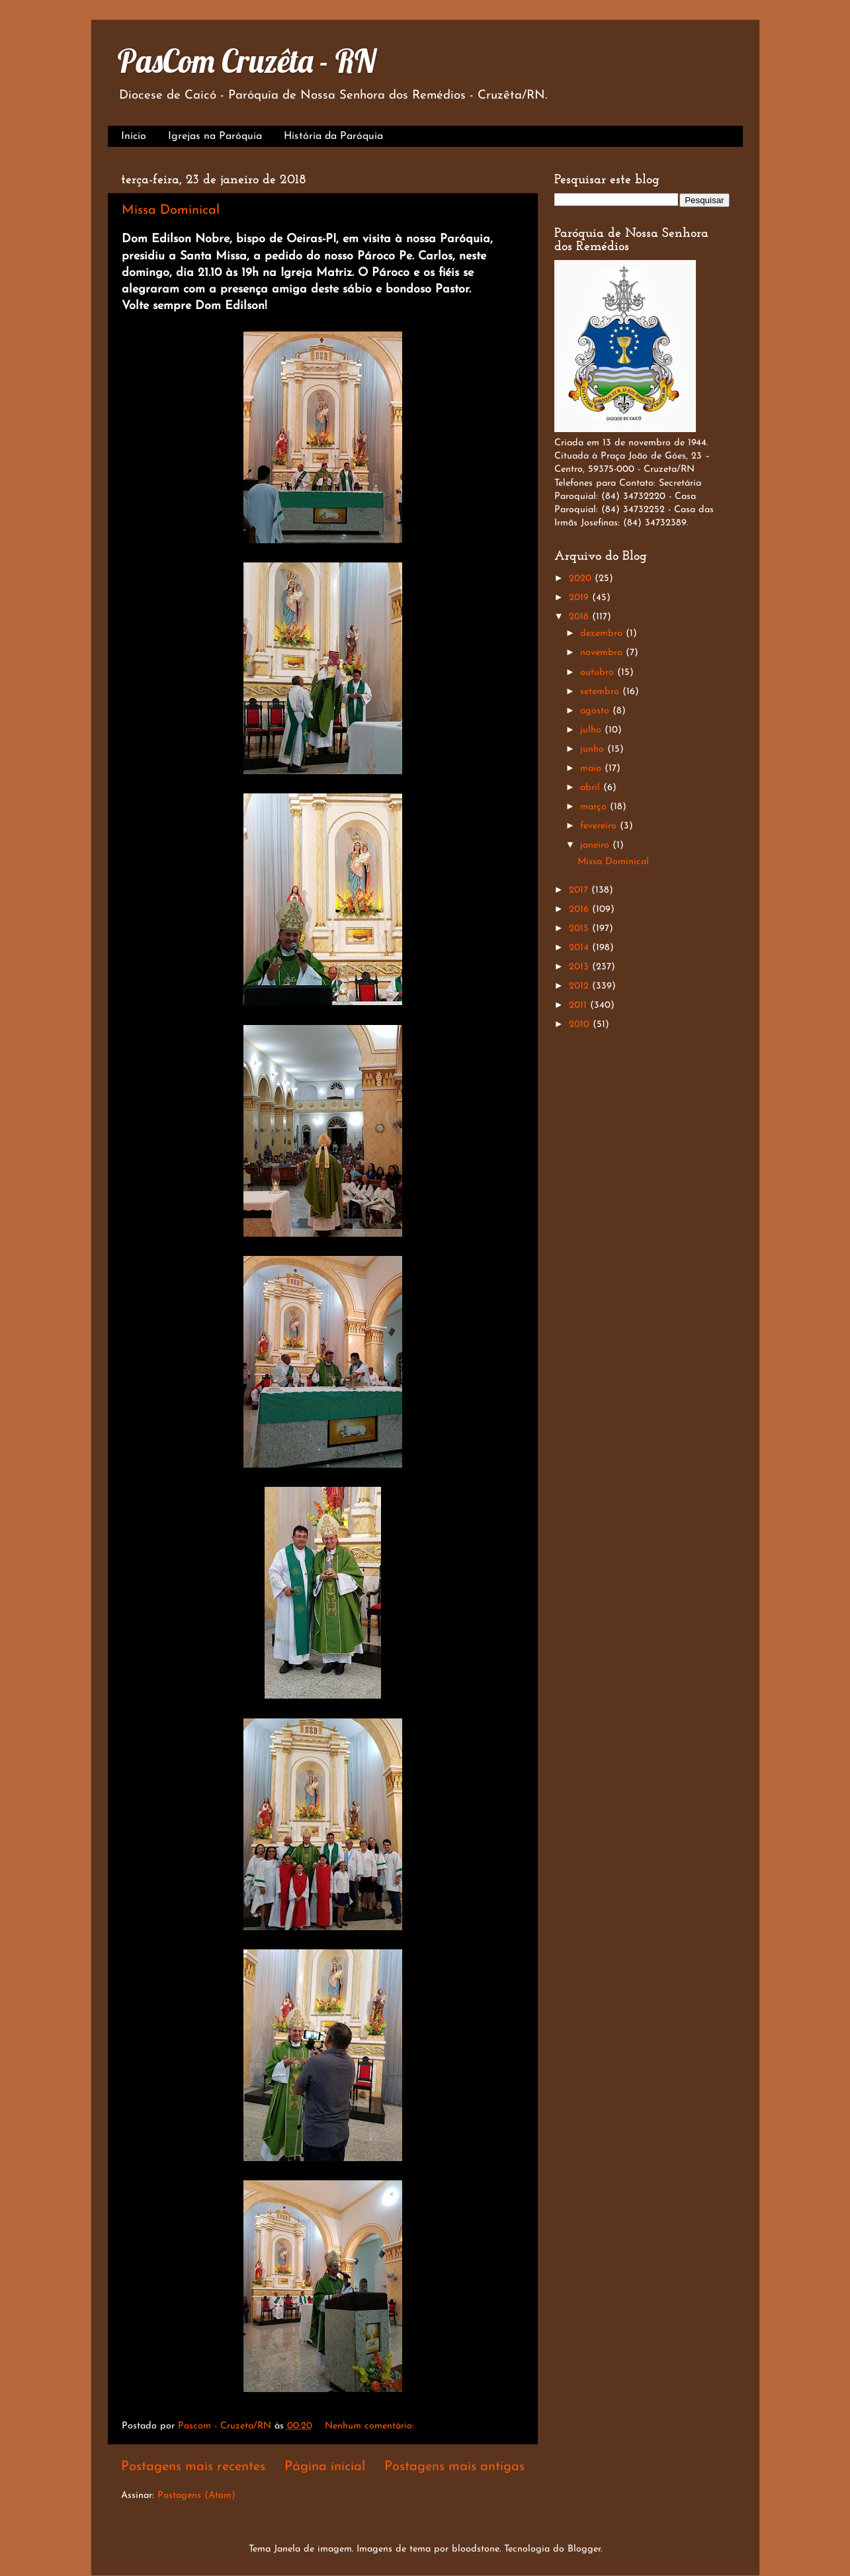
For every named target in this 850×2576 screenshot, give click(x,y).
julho (592, 730)
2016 (580, 909)
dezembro (603, 634)
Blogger (584, 2549)
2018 (580, 617)
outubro (598, 673)
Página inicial (324, 2466)
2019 (580, 598)
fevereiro (600, 826)
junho (593, 749)
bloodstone (475, 2549)
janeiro (596, 845)
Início (133, 136)
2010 (581, 1025)
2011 (579, 1005)
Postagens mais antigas (454, 2466)
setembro (601, 692)
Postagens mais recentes (193, 2466)
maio (592, 769)
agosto (596, 711)
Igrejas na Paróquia (215, 136)
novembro (603, 653)
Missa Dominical (171, 210)
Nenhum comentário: (371, 2426)
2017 (580, 890)
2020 (582, 579)
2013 (580, 967)
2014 (580, 948)
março (595, 807)
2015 (580, 929)
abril (591, 788)
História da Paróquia (333, 136)
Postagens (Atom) (196, 2496)
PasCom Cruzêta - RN (247, 61)
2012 (580, 986)
